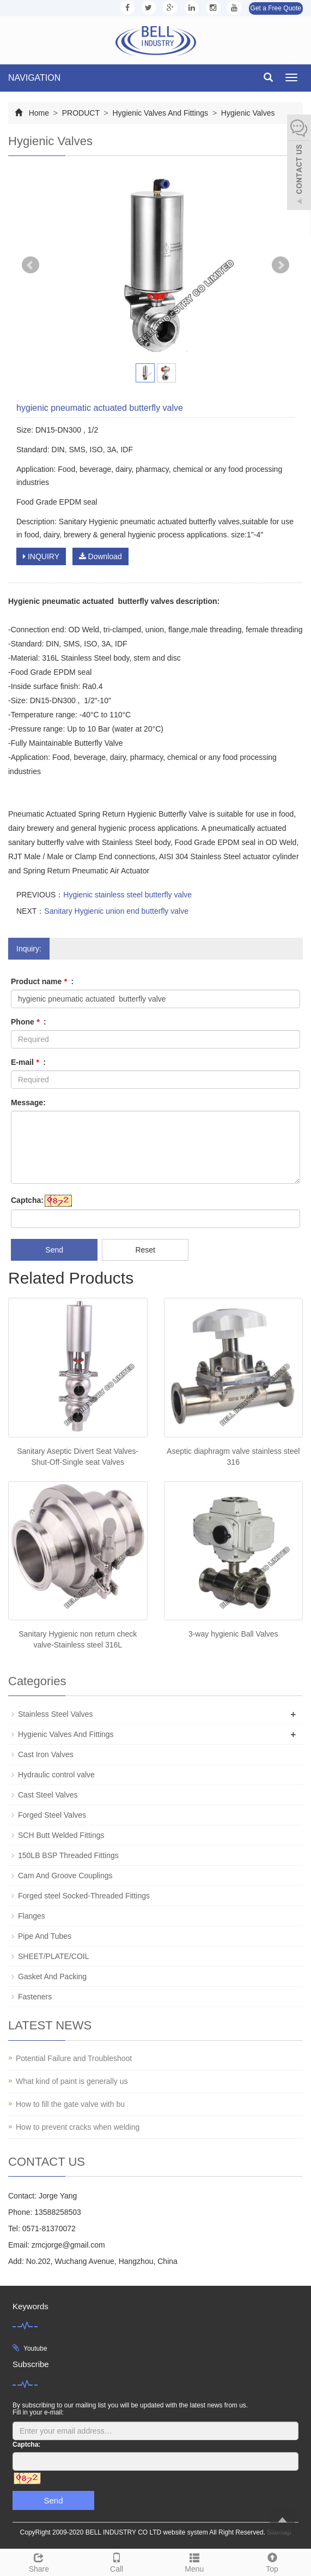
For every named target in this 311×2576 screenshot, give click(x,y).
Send (54, 1249)
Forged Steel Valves (52, 1815)
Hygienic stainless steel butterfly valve (127, 894)
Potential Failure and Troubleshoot (74, 2058)
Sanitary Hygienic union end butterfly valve (116, 911)
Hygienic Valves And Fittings (160, 113)
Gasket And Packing (52, 1976)
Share (39, 2561)
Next (280, 265)
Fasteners (35, 1996)
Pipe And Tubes (44, 1936)
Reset (145, 1249)
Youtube (35, 2348)
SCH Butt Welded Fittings (61, 1835)
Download (100, 556)
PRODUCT (81, 113)
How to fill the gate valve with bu (70, 2104)
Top (272, 2561)
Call (117, 2561)
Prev (30, 265)
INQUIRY (41, 556)
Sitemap (279, 2532)
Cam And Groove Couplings (65, 1875)
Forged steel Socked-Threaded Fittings (84, 1895)
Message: (28, 1102)
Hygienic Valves (247, 113)
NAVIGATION (34, 77)
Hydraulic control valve (56, 1774)
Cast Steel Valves (47, 1794)
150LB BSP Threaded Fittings (68, 1855)
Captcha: (27, 1200)
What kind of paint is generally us (71, 2081)
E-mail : (28, 1062)
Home (39, 113)
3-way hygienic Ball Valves (233, 1634)
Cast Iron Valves (46, 1754)
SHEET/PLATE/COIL (53, 1956)
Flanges (31, 1916)
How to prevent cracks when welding (77, 2127)
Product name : (42, 981)
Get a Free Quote (276, 8)
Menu (195, 2561)
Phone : (28, 1021)
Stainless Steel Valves (55, 1714)
